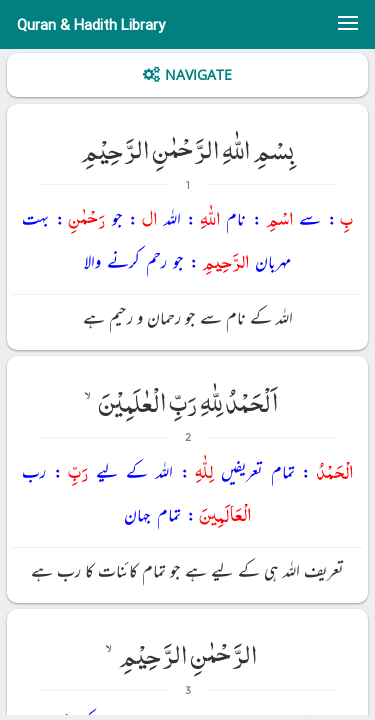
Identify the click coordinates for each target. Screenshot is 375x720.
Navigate (198, 74)
